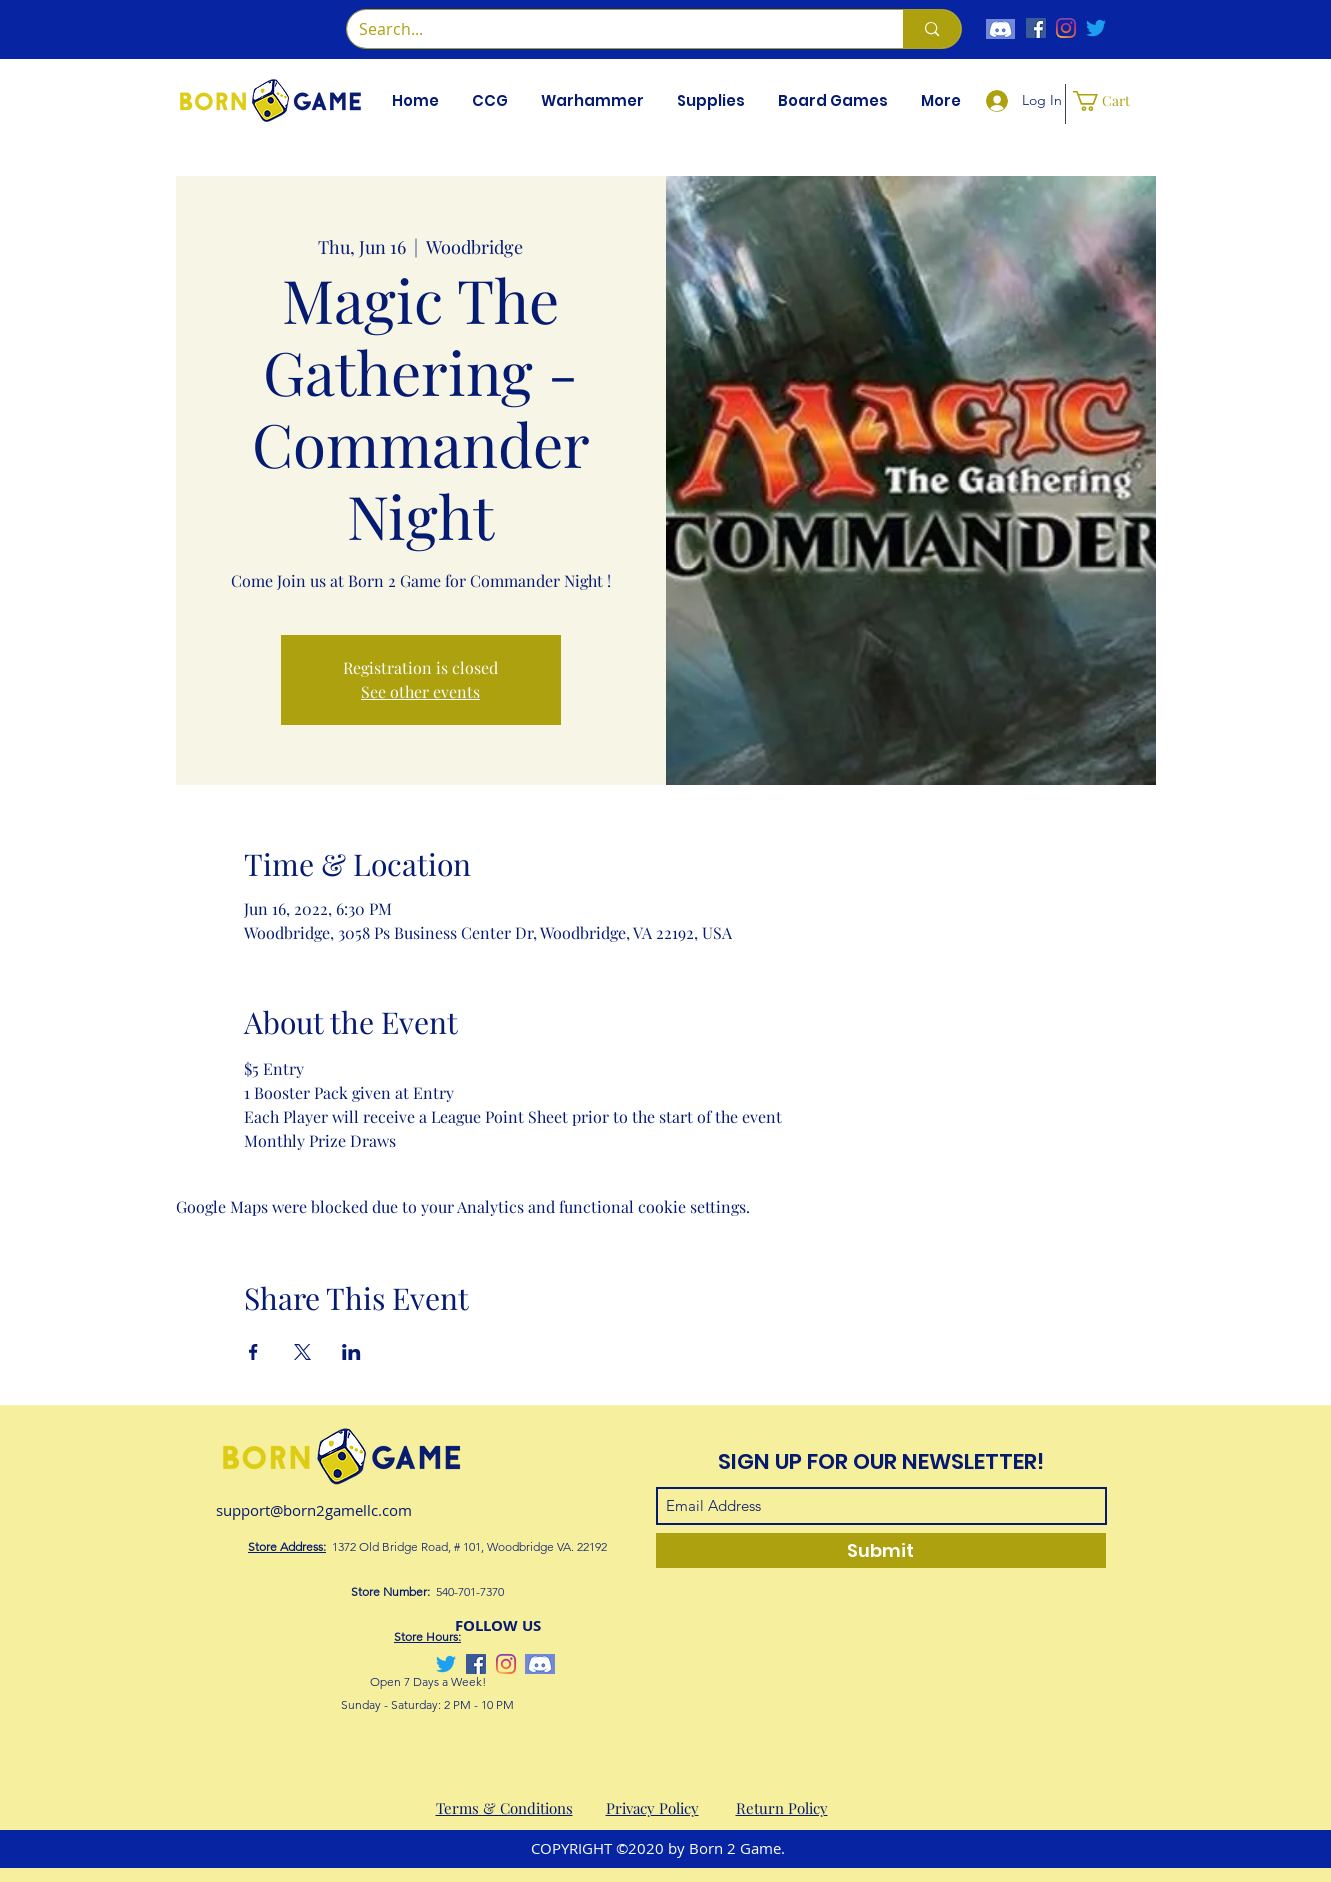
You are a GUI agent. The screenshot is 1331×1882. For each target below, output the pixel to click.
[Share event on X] (302, 1352)
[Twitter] (1096, 28)
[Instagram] (1066, 28)
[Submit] (881, 1550)
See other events (420, 691)
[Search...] (610, 29)
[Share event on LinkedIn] (351, 1352)
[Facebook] (1036, 28)
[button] (490, 101)
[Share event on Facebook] (253, 1352)
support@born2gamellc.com (314, 1510)
